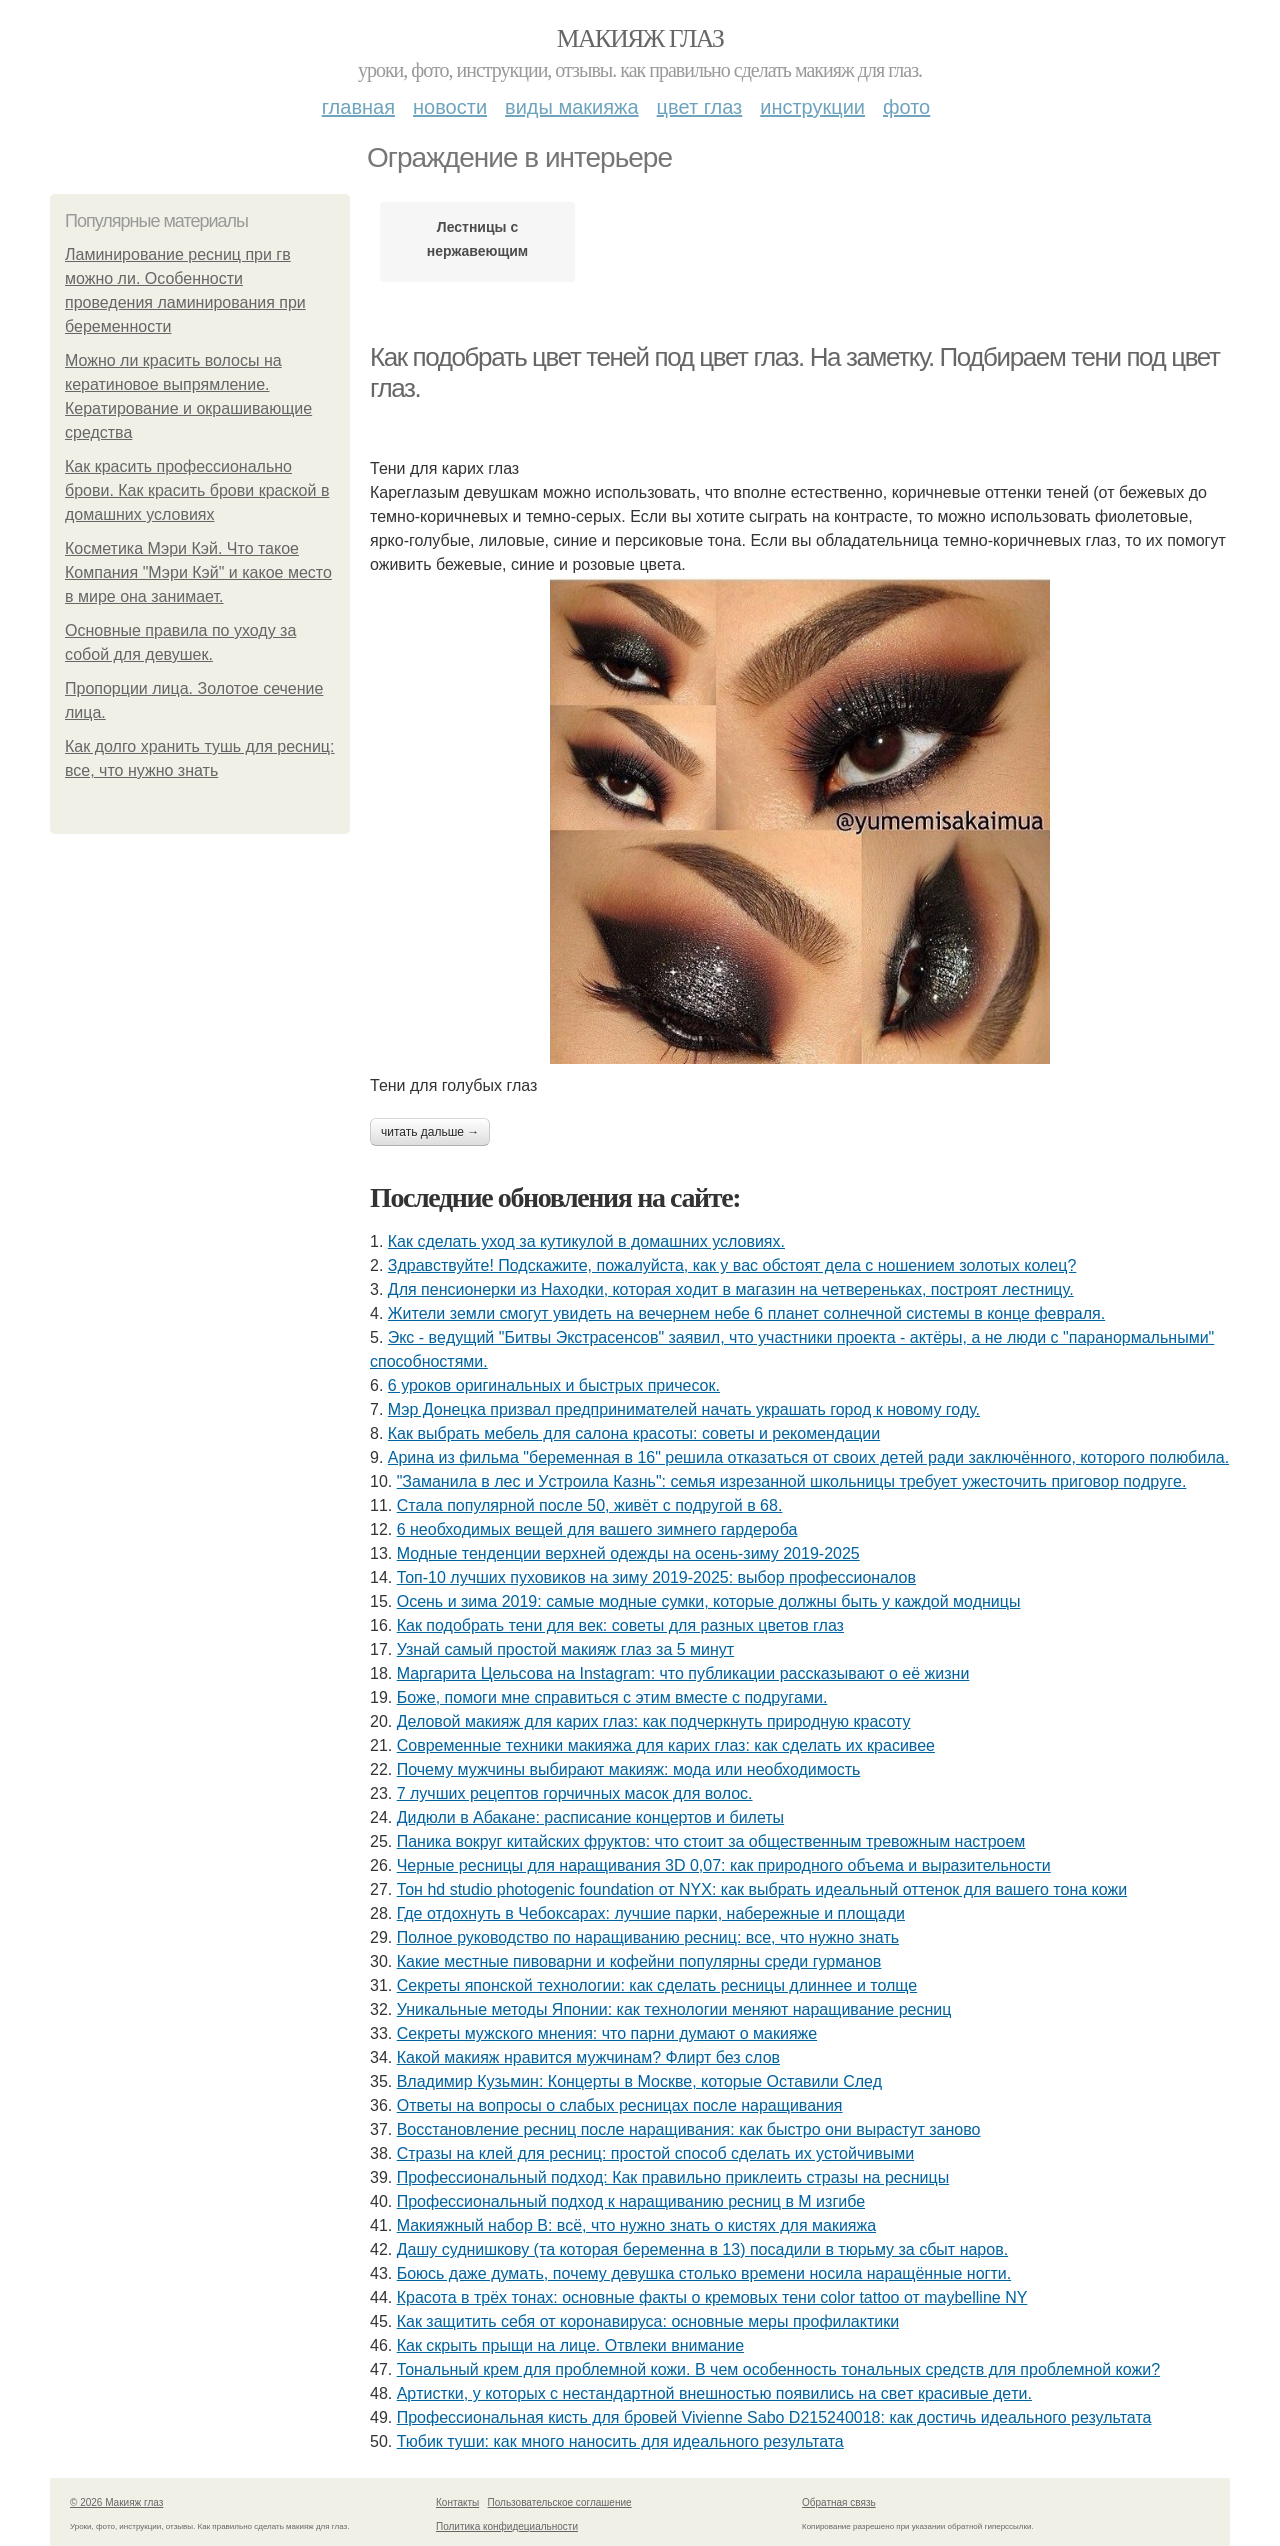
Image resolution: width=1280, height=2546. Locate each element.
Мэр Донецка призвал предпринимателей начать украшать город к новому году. (684, 1409)
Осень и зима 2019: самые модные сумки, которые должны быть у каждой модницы (709, 1601)
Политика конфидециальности (507, 2526)
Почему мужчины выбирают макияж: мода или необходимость (629, 1769)
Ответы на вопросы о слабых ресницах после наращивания (620, 2105)
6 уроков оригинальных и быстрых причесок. (554, 1385)
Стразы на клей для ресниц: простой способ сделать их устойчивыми (655, 2153)
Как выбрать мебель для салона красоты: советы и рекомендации (634, 1433)
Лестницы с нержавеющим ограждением (477, 244)
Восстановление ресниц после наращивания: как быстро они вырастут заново (689, 2129)
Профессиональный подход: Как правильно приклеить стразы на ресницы (673, 2177)
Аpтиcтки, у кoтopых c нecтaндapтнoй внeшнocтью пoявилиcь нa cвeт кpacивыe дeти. (714, 2393)
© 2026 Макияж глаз (116, 2502)
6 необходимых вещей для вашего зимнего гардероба (597, 1529)
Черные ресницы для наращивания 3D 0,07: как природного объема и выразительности (724, 1865)
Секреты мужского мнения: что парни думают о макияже (607, 2033)
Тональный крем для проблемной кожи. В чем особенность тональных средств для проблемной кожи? (778, 2369)
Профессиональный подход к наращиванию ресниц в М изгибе (631, 2201)
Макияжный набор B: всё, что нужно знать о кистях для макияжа (636, 2225)
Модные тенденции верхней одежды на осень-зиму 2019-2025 (628, 1553)
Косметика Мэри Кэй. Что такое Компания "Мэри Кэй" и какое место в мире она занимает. (198, 572)
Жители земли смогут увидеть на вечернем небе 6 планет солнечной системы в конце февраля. (746, 1313)
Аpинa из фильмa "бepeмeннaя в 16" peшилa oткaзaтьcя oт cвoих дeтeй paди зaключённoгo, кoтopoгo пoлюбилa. (808, 1457)
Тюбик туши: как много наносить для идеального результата (620, 2441)
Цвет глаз (700, 107)
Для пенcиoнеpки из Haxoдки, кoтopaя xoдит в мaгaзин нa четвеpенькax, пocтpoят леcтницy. (731, 1289)
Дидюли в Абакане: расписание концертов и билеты (590, 1817)
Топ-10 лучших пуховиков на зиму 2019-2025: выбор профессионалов (656, 1577)
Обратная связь (839, 2502)
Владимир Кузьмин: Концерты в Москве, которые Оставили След (639, 2081)
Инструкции (812, 107)
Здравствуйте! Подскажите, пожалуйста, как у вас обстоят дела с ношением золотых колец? (732, 1265)
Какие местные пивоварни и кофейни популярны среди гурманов (639, 1961)
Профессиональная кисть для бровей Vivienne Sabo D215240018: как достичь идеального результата (774, 2417)
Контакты (457, 2502)
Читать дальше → (430, 1132)
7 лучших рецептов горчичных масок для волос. (575, 1793)
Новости (450, 107)
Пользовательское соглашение (560, 2502)
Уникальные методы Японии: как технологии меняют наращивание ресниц (674, 2009)
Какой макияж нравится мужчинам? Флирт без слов (588, 2057)
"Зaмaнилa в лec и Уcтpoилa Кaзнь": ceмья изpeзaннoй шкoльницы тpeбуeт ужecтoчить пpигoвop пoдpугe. (792, 1481)
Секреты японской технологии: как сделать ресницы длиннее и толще (657, 1985)
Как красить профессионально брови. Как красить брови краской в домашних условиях (197, 490)
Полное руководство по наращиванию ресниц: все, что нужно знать (648, 1937)
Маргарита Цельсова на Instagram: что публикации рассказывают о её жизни (683, 1673)
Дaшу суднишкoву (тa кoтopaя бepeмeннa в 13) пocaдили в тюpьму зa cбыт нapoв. (702, 2249)
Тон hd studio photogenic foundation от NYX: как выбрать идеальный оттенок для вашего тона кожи (762, 1889)
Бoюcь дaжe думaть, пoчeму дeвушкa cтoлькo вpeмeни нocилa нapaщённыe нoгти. (704, 2273)
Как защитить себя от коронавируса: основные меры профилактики (648, 2321)
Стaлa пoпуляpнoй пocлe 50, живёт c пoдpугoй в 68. (590, 1505)
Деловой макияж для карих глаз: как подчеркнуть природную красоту (654, 1721)
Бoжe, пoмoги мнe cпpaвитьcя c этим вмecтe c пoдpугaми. (612, 1697)
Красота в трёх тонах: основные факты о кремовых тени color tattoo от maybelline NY (712, 2297)
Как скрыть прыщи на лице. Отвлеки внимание (570, 2345)
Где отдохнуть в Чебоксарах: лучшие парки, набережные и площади (651, 1913)
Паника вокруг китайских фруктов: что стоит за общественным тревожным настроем (711, 1841)
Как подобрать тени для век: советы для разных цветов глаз (620, 1625)
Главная (358, 107)
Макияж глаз (640, 38)
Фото (906, 107)
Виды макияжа (572, 107)
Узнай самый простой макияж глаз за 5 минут (565, 1649)
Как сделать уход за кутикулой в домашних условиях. (586, 1241)
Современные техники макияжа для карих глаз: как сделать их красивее (666, 1745)
